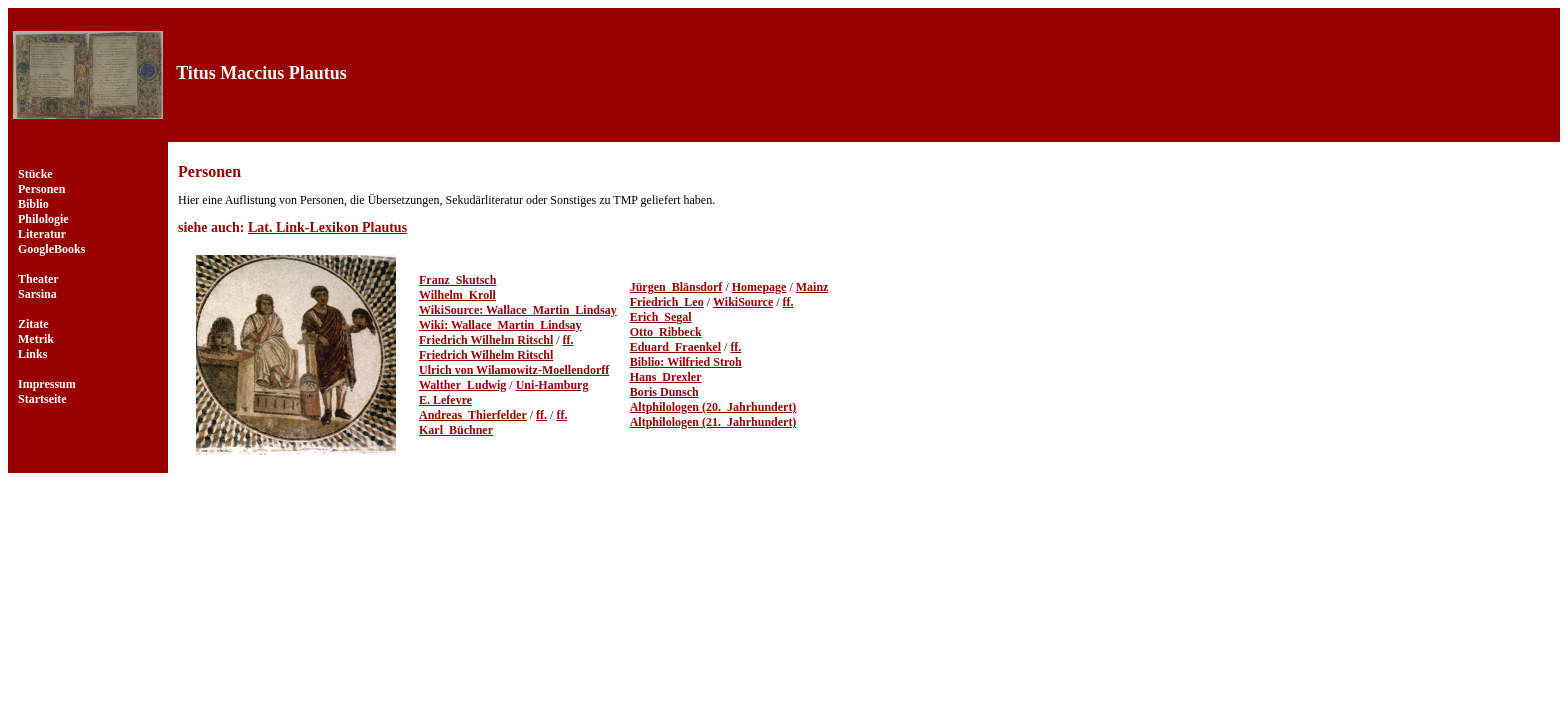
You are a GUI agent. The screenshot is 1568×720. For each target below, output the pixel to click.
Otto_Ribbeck (666, 332)
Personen (41, 189)
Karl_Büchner (456, 430)
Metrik (36, 339)
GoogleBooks (51, 249)
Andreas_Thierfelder (473, 415)
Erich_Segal (661, 317)
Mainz (812, 287)
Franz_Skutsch (457, 280)
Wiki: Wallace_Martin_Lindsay (500, 325)
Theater (38, 279)
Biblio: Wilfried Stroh (686, 362)
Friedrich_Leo (667, 302)
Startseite (42, 399)
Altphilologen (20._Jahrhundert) (713, 407)
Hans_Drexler (666, 377)
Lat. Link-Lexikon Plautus (327, 227)
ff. (568, 340)
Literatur (42, 234)
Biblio (33, 204)
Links (32, 354)
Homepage (759, 287)
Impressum (47, 384)
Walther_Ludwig (462, 385)
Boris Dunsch (664, 392)
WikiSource (743, 302)
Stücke (35, 174)
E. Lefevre (445, 400)
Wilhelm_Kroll (457, 295)
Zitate (33, 324)
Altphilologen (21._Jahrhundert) (713, 422)
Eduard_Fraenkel (675, 347)
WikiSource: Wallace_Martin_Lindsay (518, 310)
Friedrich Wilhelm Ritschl (486, 340)
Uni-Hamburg (552, 385)
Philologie (43, 219)
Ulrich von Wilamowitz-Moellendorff (514, 370)
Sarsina (37, 294)
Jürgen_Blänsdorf (676, 287)
